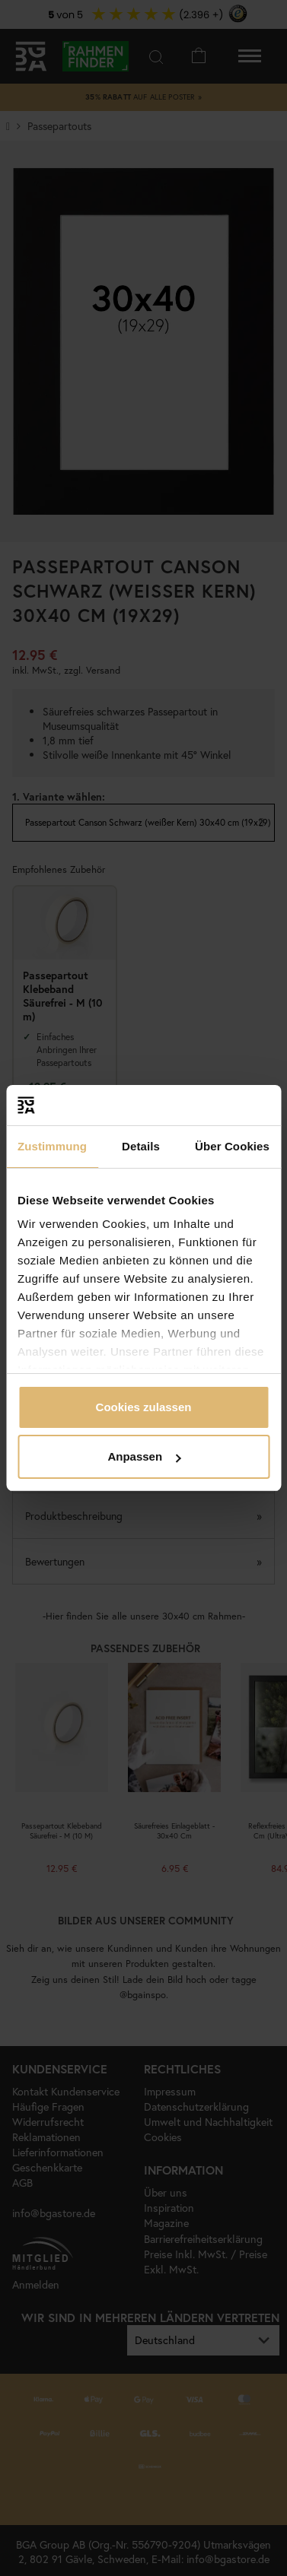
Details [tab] (141, 1146)
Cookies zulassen (144, 1407)
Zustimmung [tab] (52, 1146)
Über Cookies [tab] (232, 1146)
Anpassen (143, 1456)
